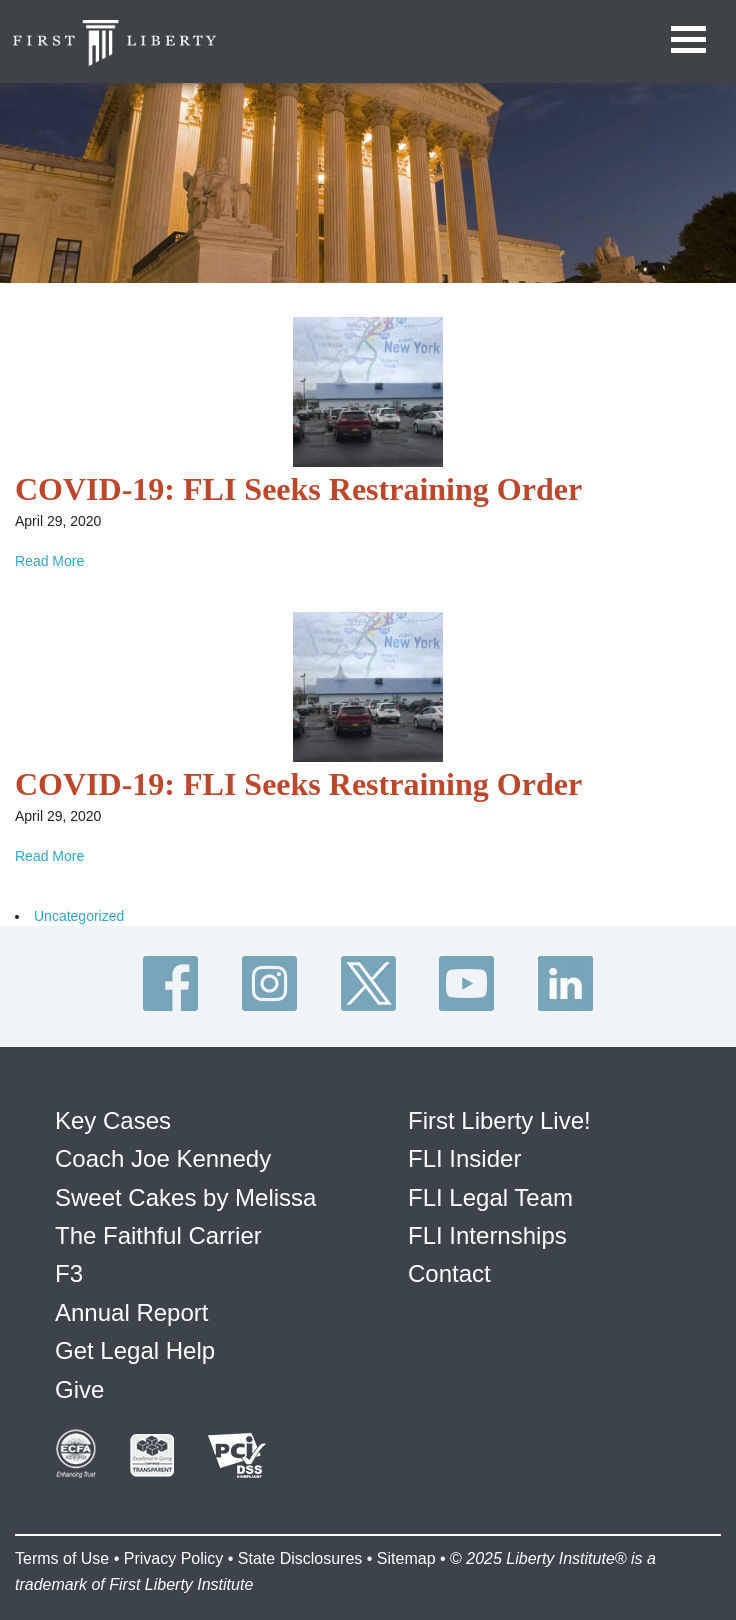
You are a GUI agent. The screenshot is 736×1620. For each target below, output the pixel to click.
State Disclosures (300, 1558)
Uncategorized (79, 916)
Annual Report (131, 1312)
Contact (449, 1273)
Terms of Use (62, 1558)
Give (79, 1389)
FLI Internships (487, 1235)
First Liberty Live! (499, 1120)
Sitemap (406, 1558)
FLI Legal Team (490, 1197)
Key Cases (113, 1120)
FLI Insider (464, 1158)
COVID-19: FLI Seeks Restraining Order (298, 489)
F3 (69, 1273)
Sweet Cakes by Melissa (185, 1197)
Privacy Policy (174, 1558)
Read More (49, 561)
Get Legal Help (135, 1350)
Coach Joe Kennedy (163, 1158)
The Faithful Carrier (158, 1235)
